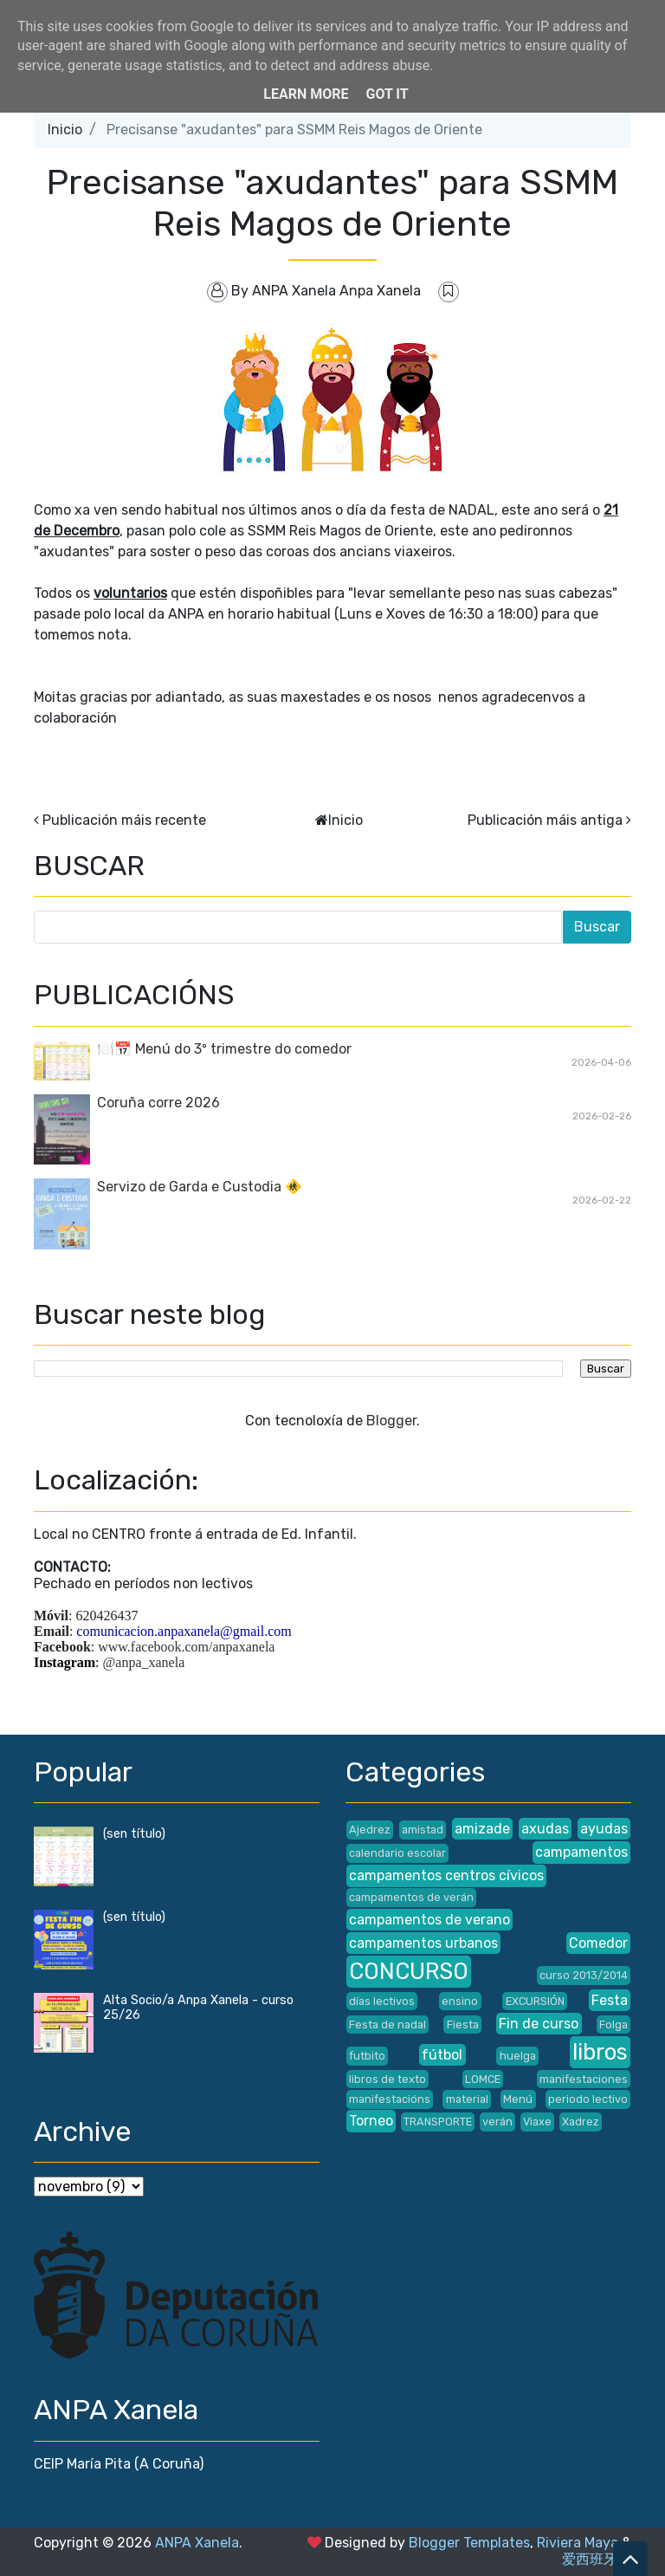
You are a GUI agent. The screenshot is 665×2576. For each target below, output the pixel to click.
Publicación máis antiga (545, 820)
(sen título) (134, 1834)
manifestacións (389, 2099)
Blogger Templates (469, 2542)
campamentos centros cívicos (446, 1875)
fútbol (442, 2055)
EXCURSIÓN (535, 2001)
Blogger (391, 1420)
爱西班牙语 (596, 2559)
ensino (460, 2001)
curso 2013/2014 (583, 1975)
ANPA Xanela (197, 2542)
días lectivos (382, 2001)
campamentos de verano (429, 1919)
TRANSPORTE (438, 2121)
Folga (613, 2024)
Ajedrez (370, 1829)
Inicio (65, 129)
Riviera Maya (577, 2542)
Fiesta (463, 2024)
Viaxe (537, 2121)
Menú (518, 2099)
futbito (367, 2055)
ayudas (604, 1828)
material (467, 2099)
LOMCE (482, 2079)
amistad (422, 1829)
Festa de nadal (387, 2024)
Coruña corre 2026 (158, 1102)
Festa (609, 2000)
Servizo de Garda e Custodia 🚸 (199, 1186)
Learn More (305, 94)
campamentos (581, 1852)
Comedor (598, 1943)
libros (600, 2052)
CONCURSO (408, 1971)
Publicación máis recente (124, 820)
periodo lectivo (588, 2099)
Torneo (371, 2120)
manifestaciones (583, 2079)
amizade (482, 1828)
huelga (518, 2055)
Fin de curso (538, 2023)
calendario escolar (397, 1852)
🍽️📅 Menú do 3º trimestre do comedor (224, 1049)
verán (497, 2121)
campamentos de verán (411, 1897)
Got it (386, 94)
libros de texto (387, 2079)
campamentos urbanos (423, 1943)
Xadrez (580, 2121)
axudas (545, 1828)
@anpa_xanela (144, 1662)
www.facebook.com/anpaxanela (186, 1646)
